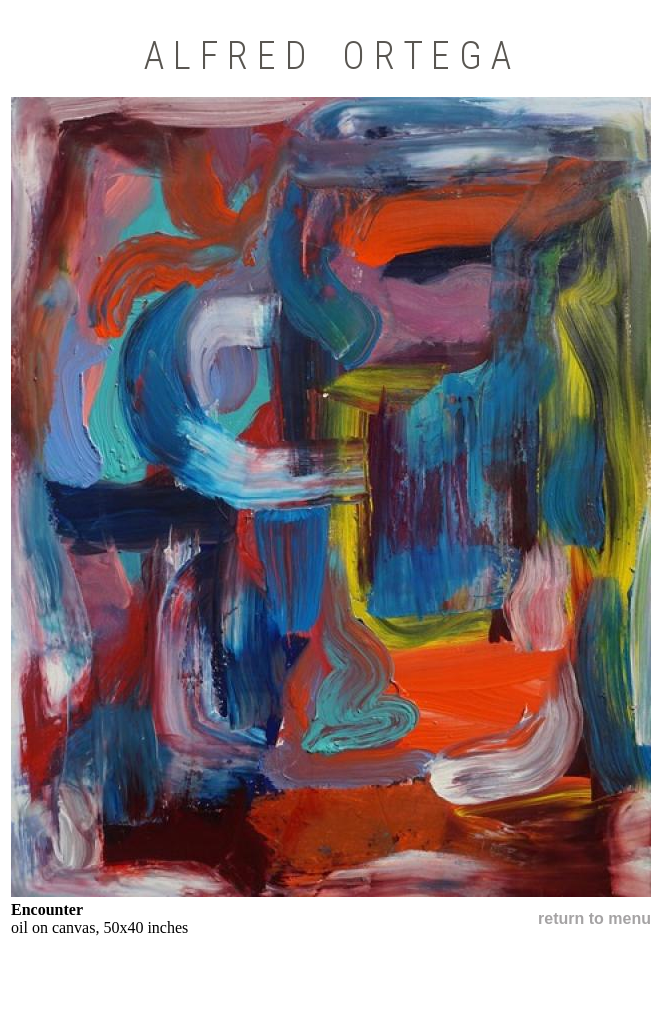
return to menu (594, 918)
